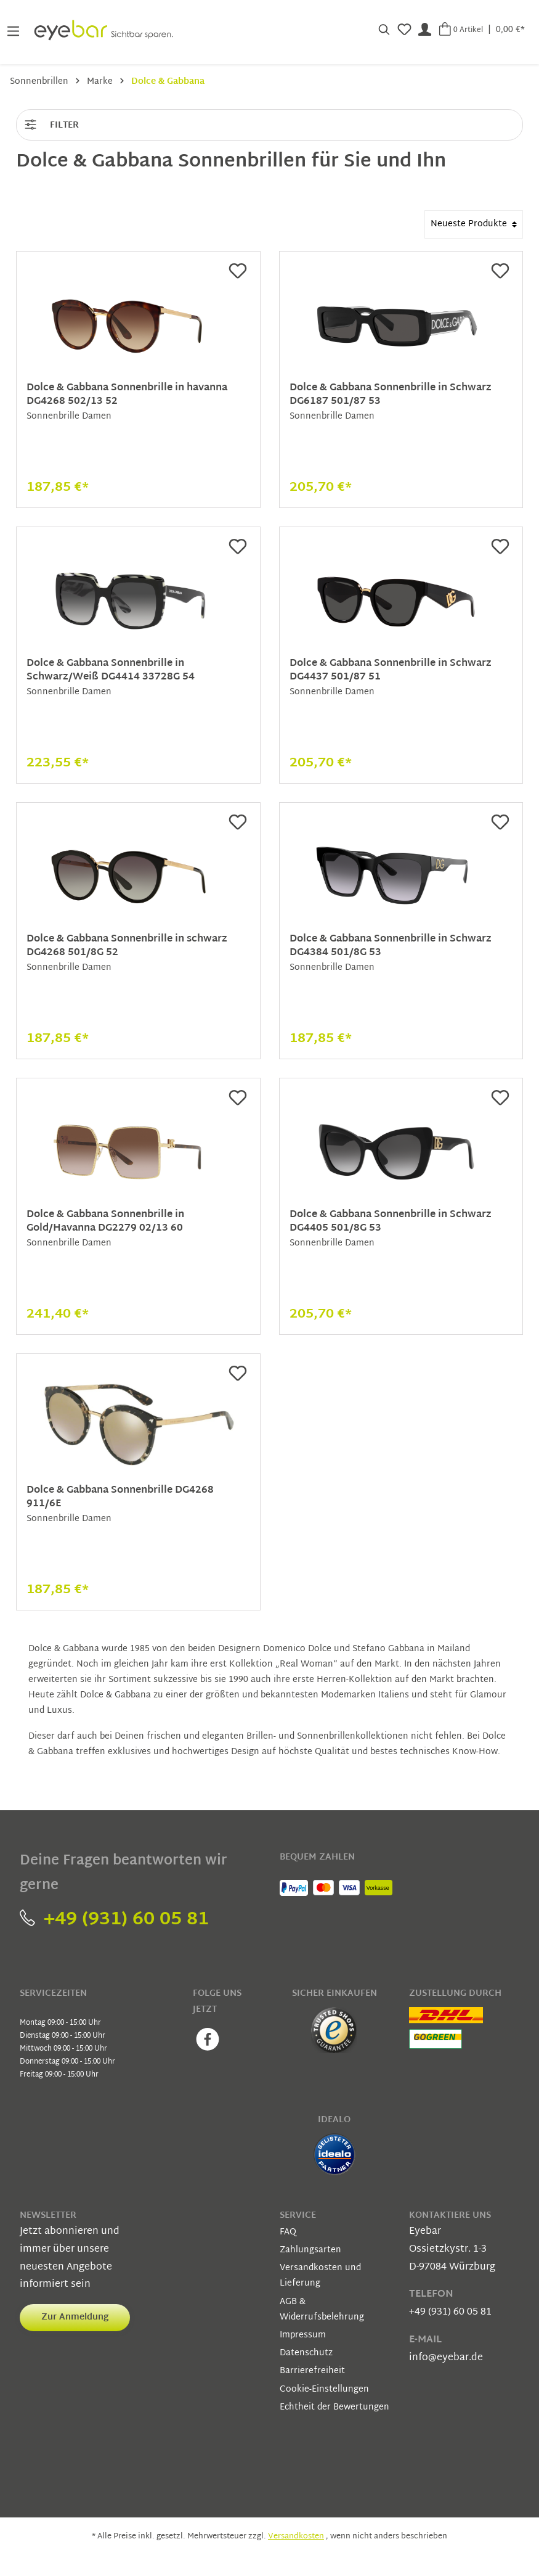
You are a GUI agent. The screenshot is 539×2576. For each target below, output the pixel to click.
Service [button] (298, 2215)
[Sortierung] (473, 224)
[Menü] (13, 30)
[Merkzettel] (404, 30)
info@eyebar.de (446, 2358)
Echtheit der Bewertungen (334, 2407)
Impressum (303, 2335)
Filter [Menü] (51, 123)
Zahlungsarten (310, 2250)
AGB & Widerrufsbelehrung (322, 2309)
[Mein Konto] (425, 30)
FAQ (288, 2232)
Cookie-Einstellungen (324, 2389)
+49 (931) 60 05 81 (114, 1920)
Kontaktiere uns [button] (450, 2215)
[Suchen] (384, 30)
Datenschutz (306, 2353)
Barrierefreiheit (312, 2371)
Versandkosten (296, 2536)
